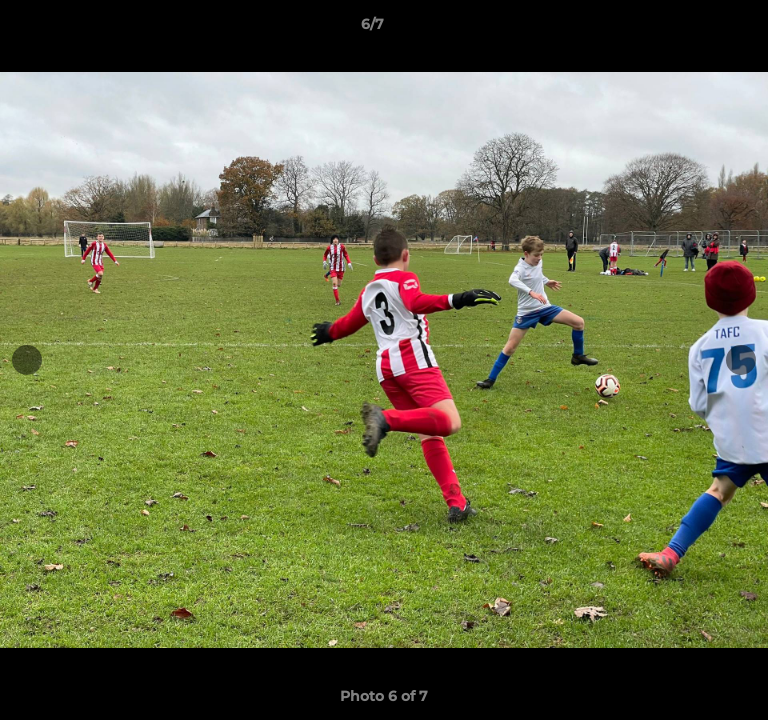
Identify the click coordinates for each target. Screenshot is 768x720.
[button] (696, 29)
